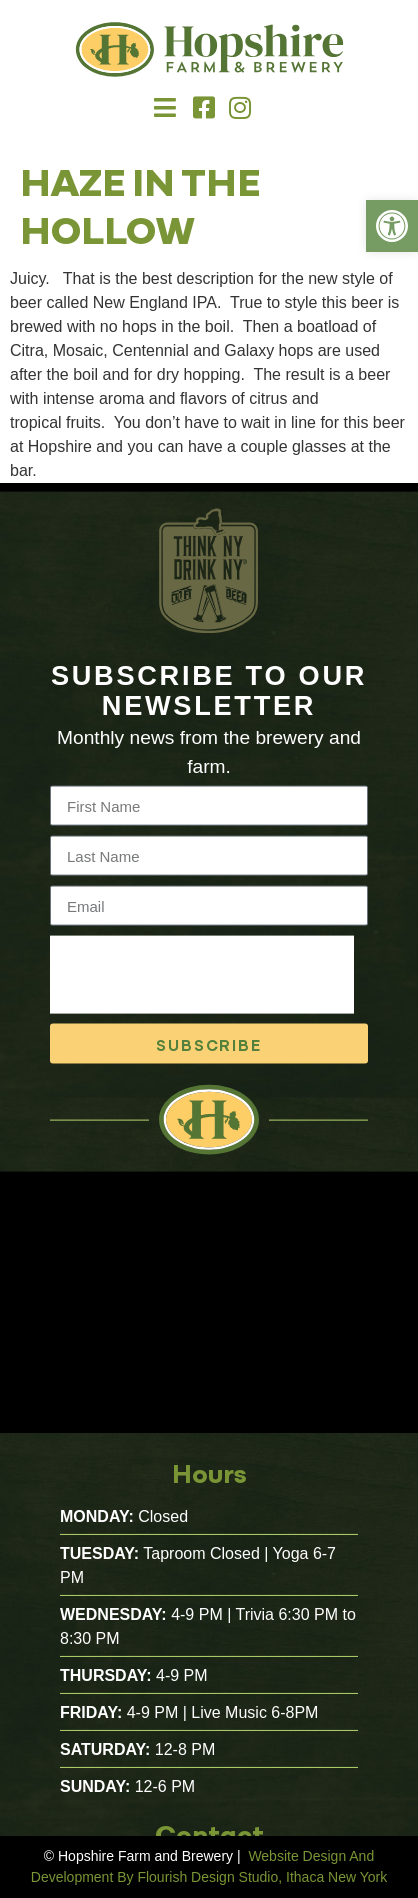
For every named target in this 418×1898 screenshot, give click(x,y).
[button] (164, 108)
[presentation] (202, 988)
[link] (392, 226)
